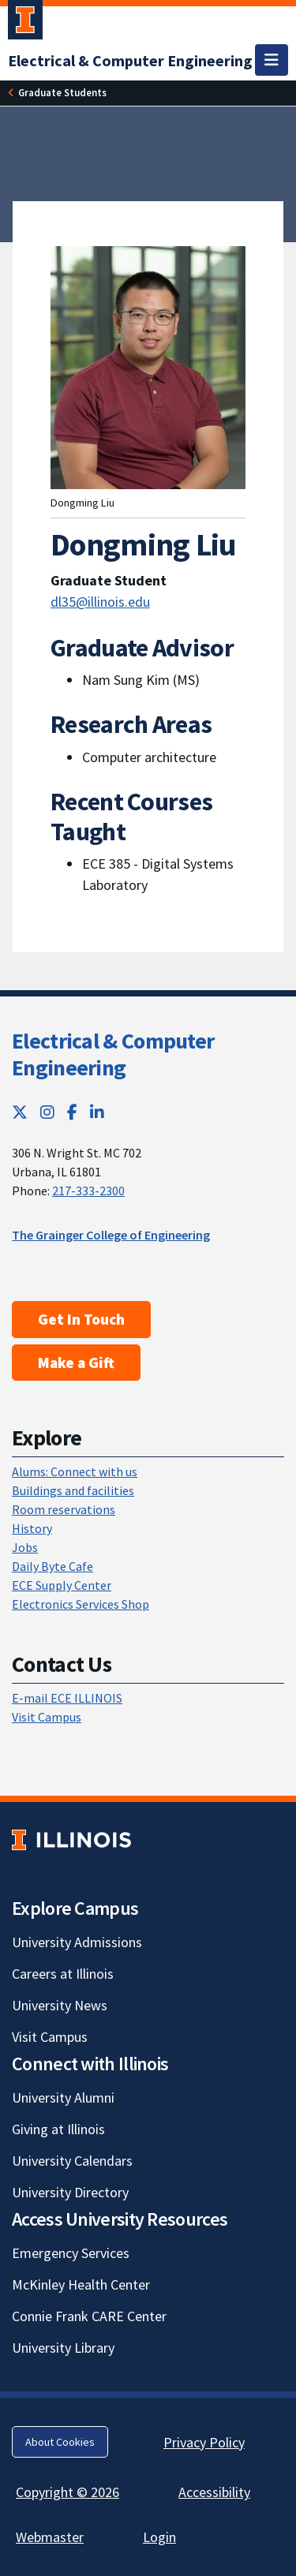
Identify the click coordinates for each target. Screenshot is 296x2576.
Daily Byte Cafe (52, 1566)
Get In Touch (81, 1319)
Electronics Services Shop (80, 1604)
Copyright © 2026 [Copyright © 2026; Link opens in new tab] (67, 2492)
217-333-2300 (88, 1190)
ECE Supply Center (61, 1585)
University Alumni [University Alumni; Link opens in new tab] (63, 2097)
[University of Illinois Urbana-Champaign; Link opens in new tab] (25, 22)
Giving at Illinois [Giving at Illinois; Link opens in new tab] (58, 2129)
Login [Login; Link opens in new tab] (159, 2537)
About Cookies (60, 2442)
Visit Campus (46, 1717)
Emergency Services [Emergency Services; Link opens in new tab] (70, 2253)
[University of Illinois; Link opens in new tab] (71, 1840)
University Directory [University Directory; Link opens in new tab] (70, 2192)
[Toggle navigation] (271, 60)
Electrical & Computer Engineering (113, 1054)
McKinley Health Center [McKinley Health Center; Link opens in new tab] (81, 2284)
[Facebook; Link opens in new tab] (72, 1112)
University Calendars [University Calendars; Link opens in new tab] (72, 2161)
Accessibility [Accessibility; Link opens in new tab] (214, 2492)
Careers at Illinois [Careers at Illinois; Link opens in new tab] (63, 1974)
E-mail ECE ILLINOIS (67, 1698)
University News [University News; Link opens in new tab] (59, 2005)
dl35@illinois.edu (100, 602)
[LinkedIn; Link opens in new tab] (97, 1112)
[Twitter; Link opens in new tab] (20, 1112)
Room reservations (63, 1509)
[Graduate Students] (62, 92)
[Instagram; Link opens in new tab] (47, 1112)
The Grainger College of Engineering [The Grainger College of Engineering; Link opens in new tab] (111, 1235)
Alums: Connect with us (74, 1471)
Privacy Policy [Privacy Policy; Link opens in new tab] (204, 2442)
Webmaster (50, 2537)
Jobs (25, 1547)
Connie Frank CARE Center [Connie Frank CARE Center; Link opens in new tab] (89, 2316)
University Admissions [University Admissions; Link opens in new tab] (77, 1942)
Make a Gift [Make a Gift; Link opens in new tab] (76, 1362)
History (32, 1528)
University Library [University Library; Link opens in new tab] (63, 2348)
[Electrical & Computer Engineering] (130, 60)
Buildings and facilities (73, 1490)
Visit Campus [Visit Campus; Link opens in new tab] (50, 2037)
